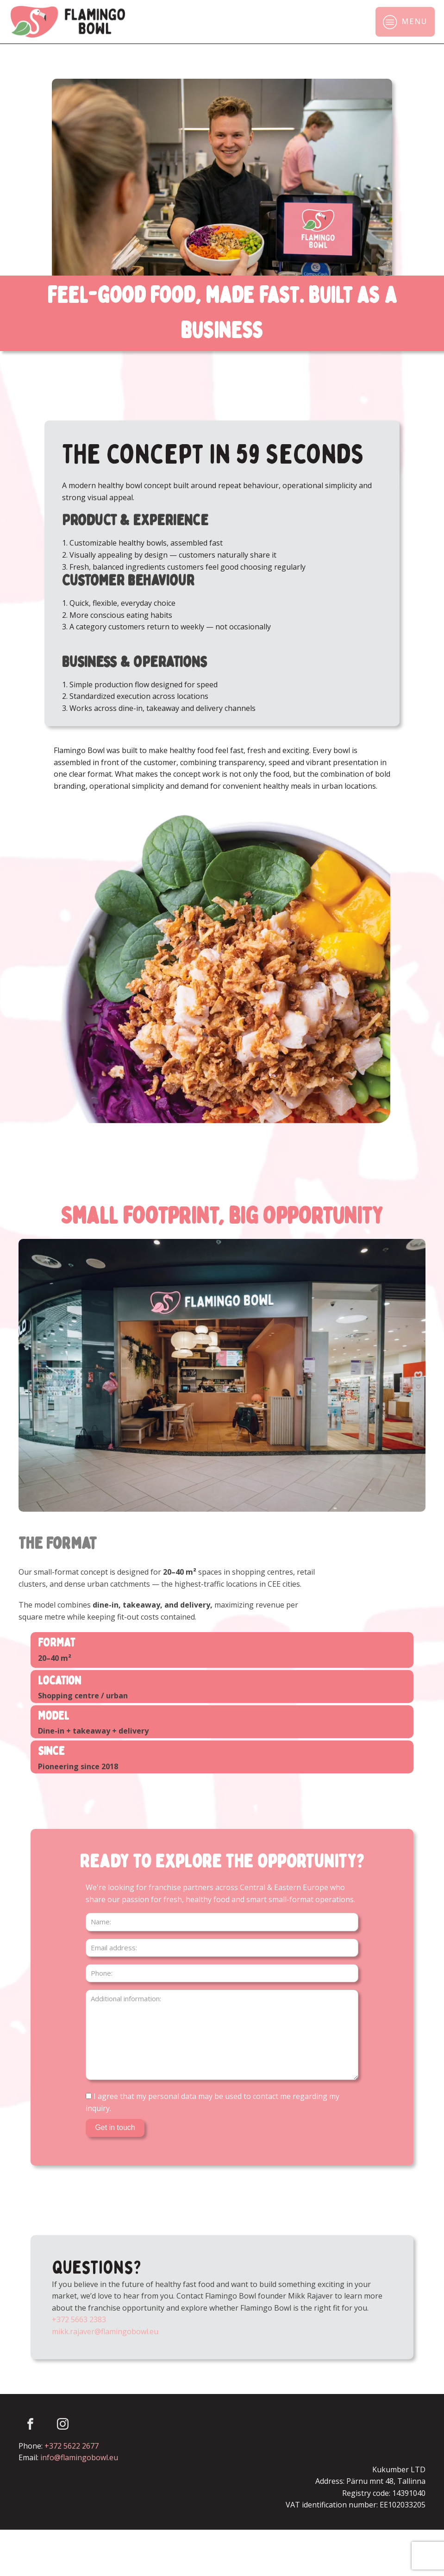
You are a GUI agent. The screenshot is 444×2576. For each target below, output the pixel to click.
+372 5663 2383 (79, 2319)
